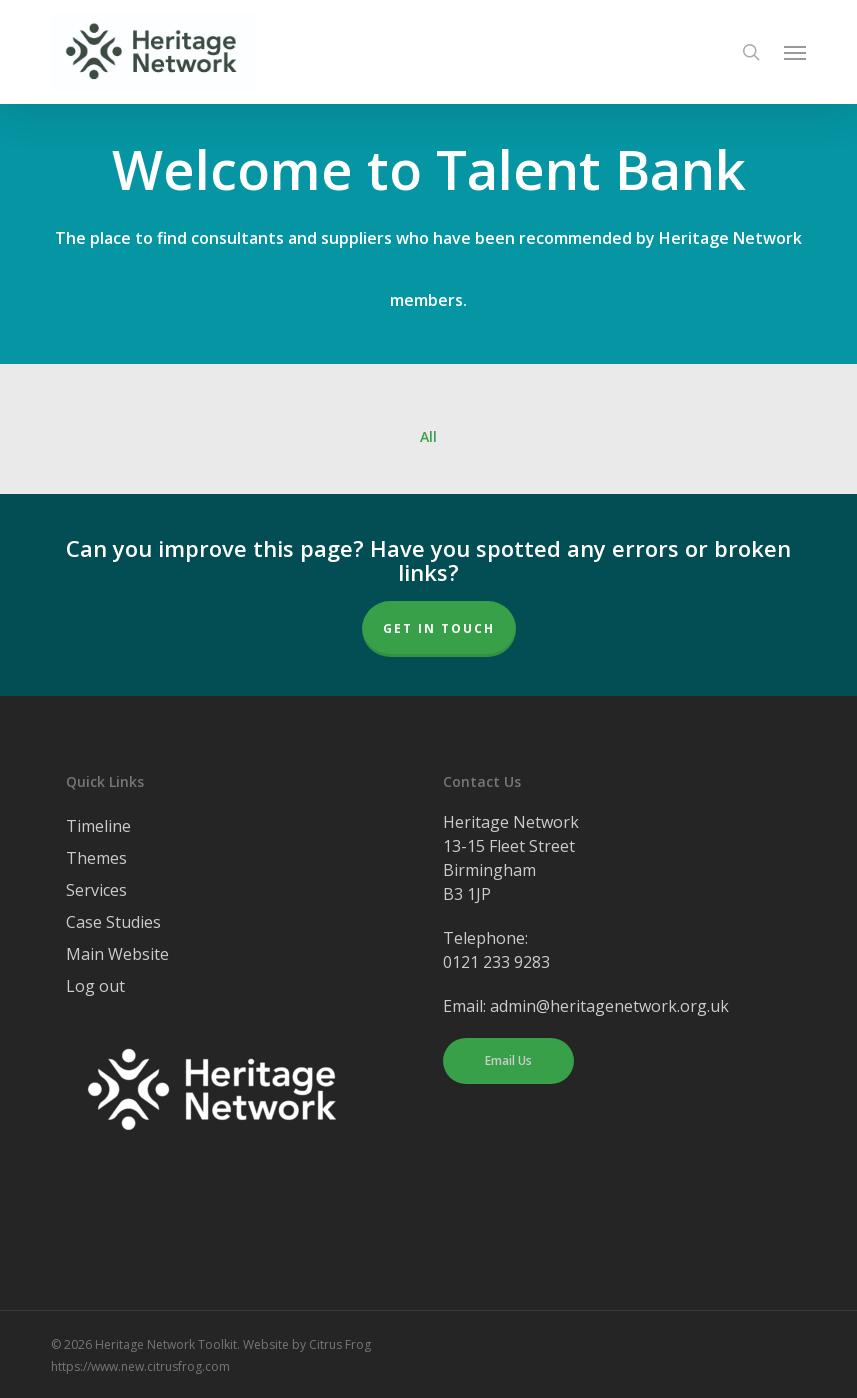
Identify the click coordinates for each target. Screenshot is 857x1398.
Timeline (98, 826)
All (428, 437)
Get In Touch (439, 628)
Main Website (117, 954)
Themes (96, 858)
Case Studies (113, 922)
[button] (795, 52)
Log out (95, 986)
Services (96, 890)
